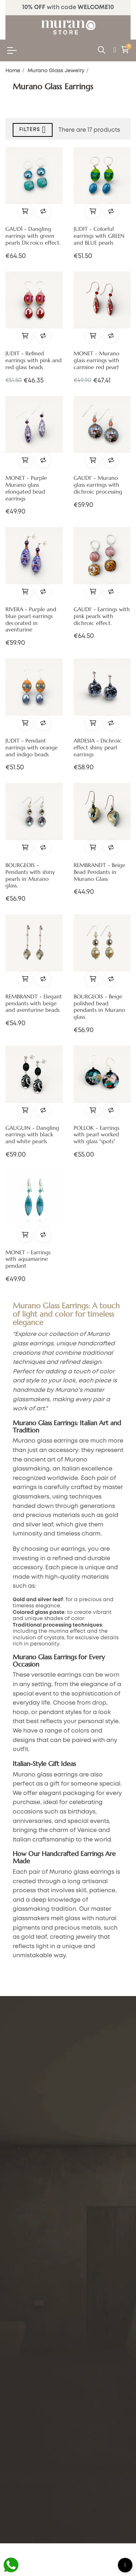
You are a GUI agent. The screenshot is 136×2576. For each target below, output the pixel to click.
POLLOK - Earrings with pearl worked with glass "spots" (96, 1135)
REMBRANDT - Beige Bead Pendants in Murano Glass (99, 872)
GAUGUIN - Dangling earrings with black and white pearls (32, 1135)
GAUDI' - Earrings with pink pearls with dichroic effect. (102, 616)
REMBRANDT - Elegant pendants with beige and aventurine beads (33, 1003)
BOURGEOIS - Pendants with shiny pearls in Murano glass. (30, 875)
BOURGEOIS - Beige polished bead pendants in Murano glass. (99, 1007)
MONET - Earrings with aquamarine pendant (27, 1259)
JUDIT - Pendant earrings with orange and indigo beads (31, 747)
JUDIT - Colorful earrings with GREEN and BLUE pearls (99, 236)
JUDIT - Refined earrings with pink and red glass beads (33, 360)
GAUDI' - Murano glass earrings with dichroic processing (98, 485)
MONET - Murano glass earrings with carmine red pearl (96, 360)
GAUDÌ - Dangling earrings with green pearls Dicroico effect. (33, 236)
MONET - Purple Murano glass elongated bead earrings (26, 488)
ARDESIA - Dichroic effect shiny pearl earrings (98, 747)
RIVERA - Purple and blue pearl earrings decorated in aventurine (30, 619)
